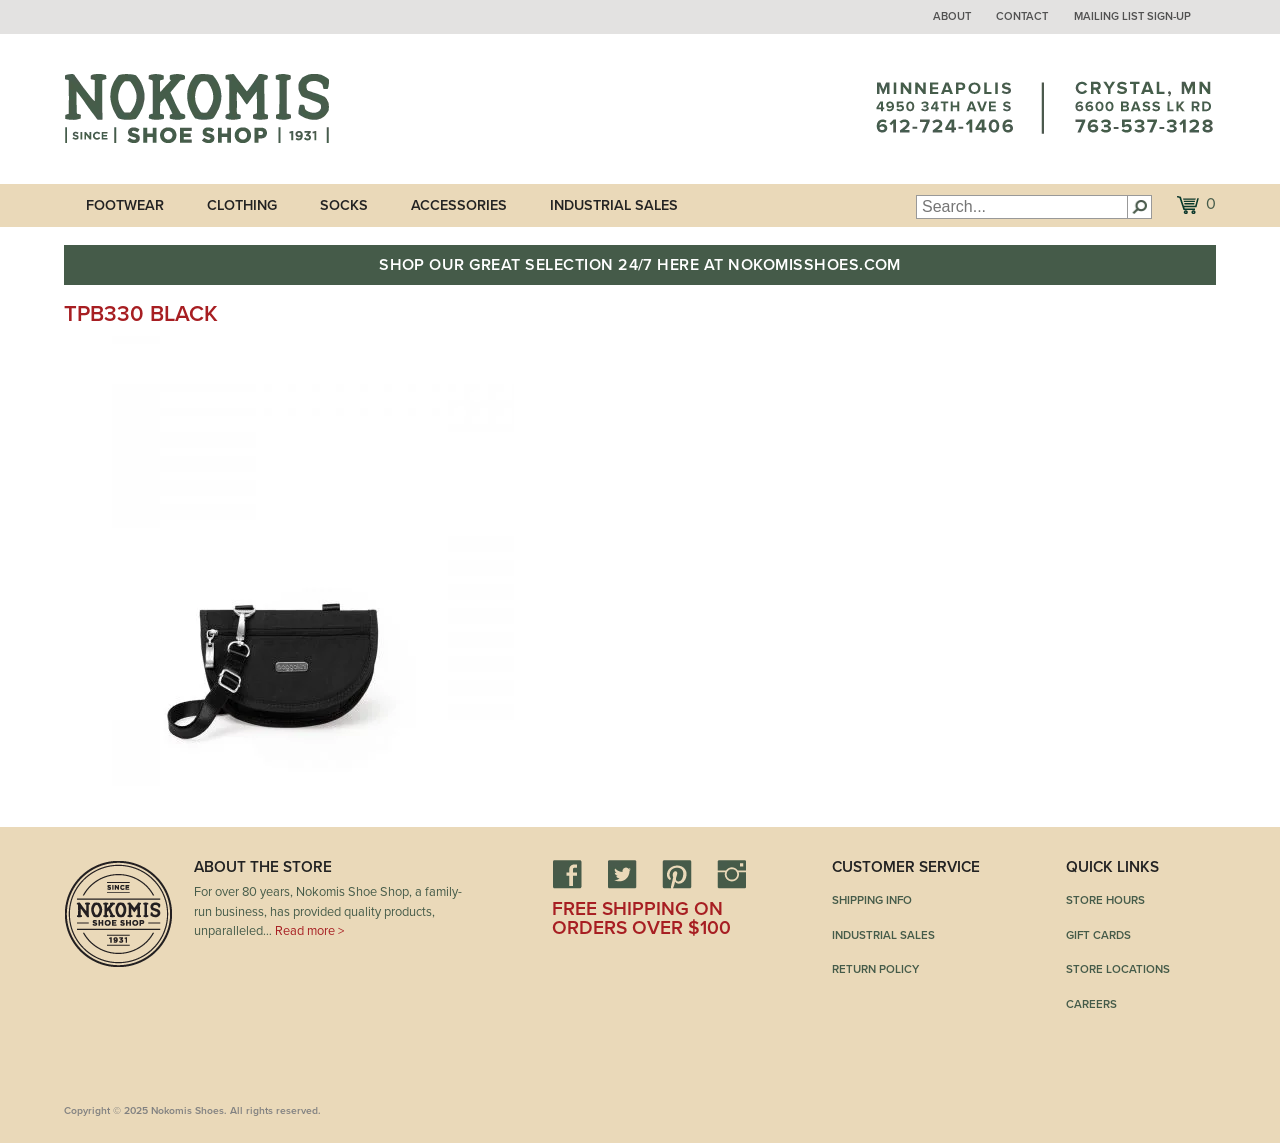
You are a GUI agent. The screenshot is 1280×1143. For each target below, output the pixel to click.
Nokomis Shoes (196, 109)
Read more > (309, 931)
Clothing (242, 205)
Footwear (125, 205)
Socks (344, 205)
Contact (1022, 16)
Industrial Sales (614, 205)
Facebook (567, 874)
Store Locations (1118, 969)
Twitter (622, 874)
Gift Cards (1098, 935)
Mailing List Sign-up (1132, 16)
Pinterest (677, 874)
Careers (1091, 1004)
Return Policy (875, 969)
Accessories (459, 205)
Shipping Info (872, 900)
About (952, 16)
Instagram (732, 874)
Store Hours (1105, 900)
